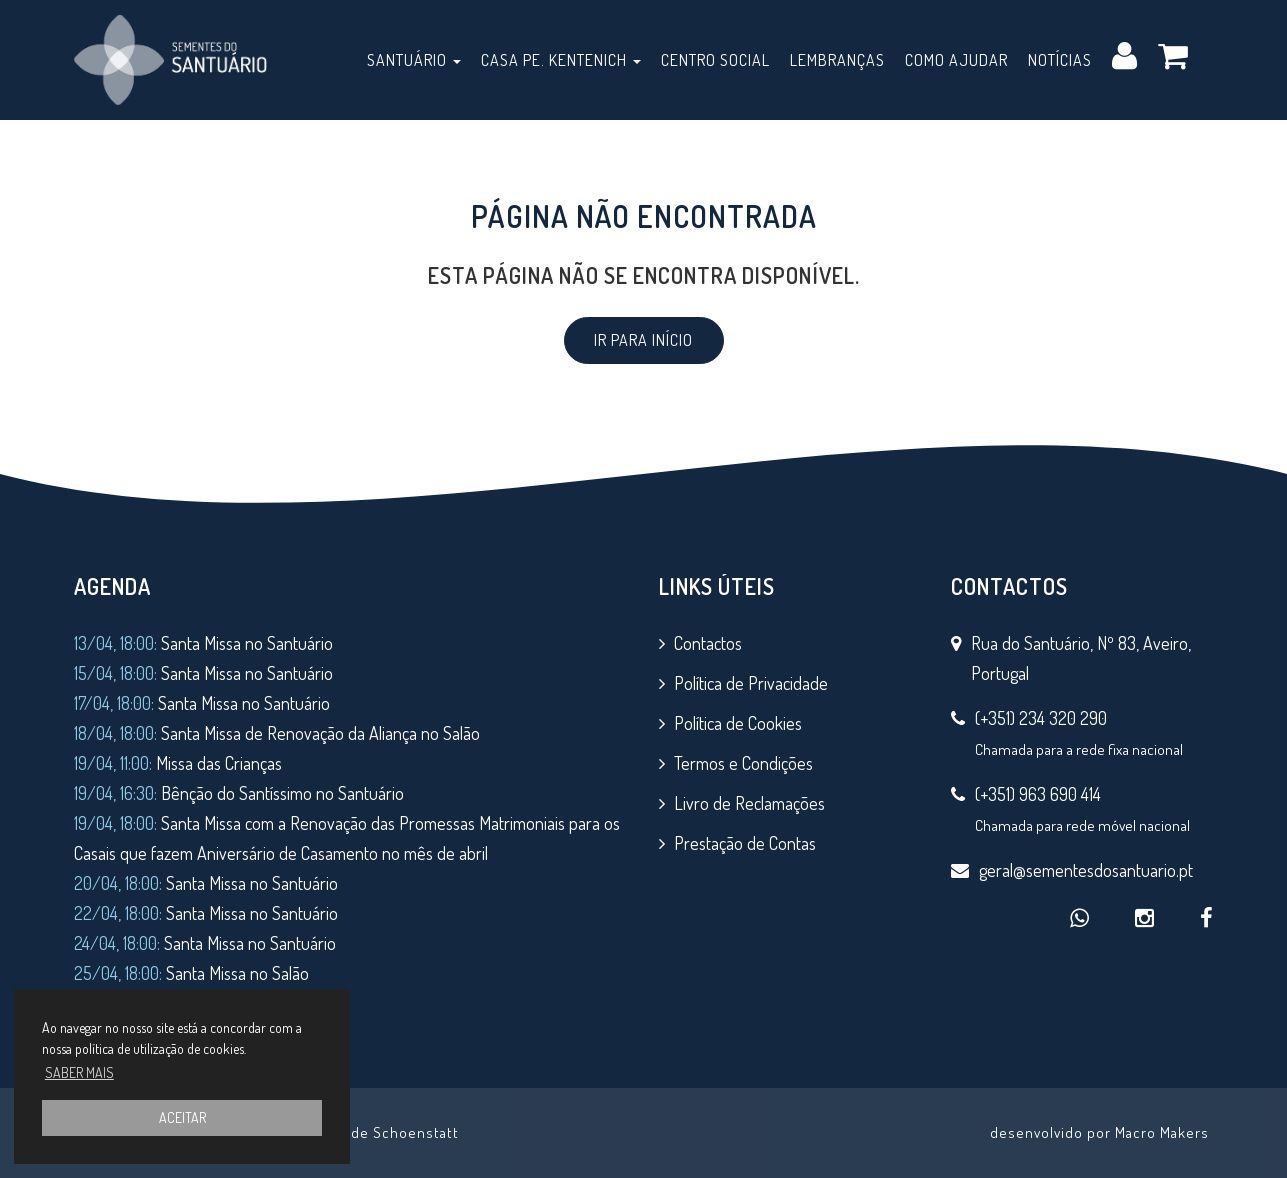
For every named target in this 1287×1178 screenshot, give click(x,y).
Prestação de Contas (745, 843)
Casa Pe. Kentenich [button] (561, 60)
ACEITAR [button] (182, 1117)
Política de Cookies (738, 723)
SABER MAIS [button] (79, 1072)
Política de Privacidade (751, 683)
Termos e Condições (743, 763)
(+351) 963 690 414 (1038, 794)
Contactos (708, 643)
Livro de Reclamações (749, 803)
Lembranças (837, 60)
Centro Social (715, 60)
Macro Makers (1162, 1132)
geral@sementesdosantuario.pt (1086, 870)
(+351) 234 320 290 (1041, 718)
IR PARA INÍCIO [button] (643, 340)
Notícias (1060, 60)
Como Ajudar (956, 60)
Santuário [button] (414, 60)
